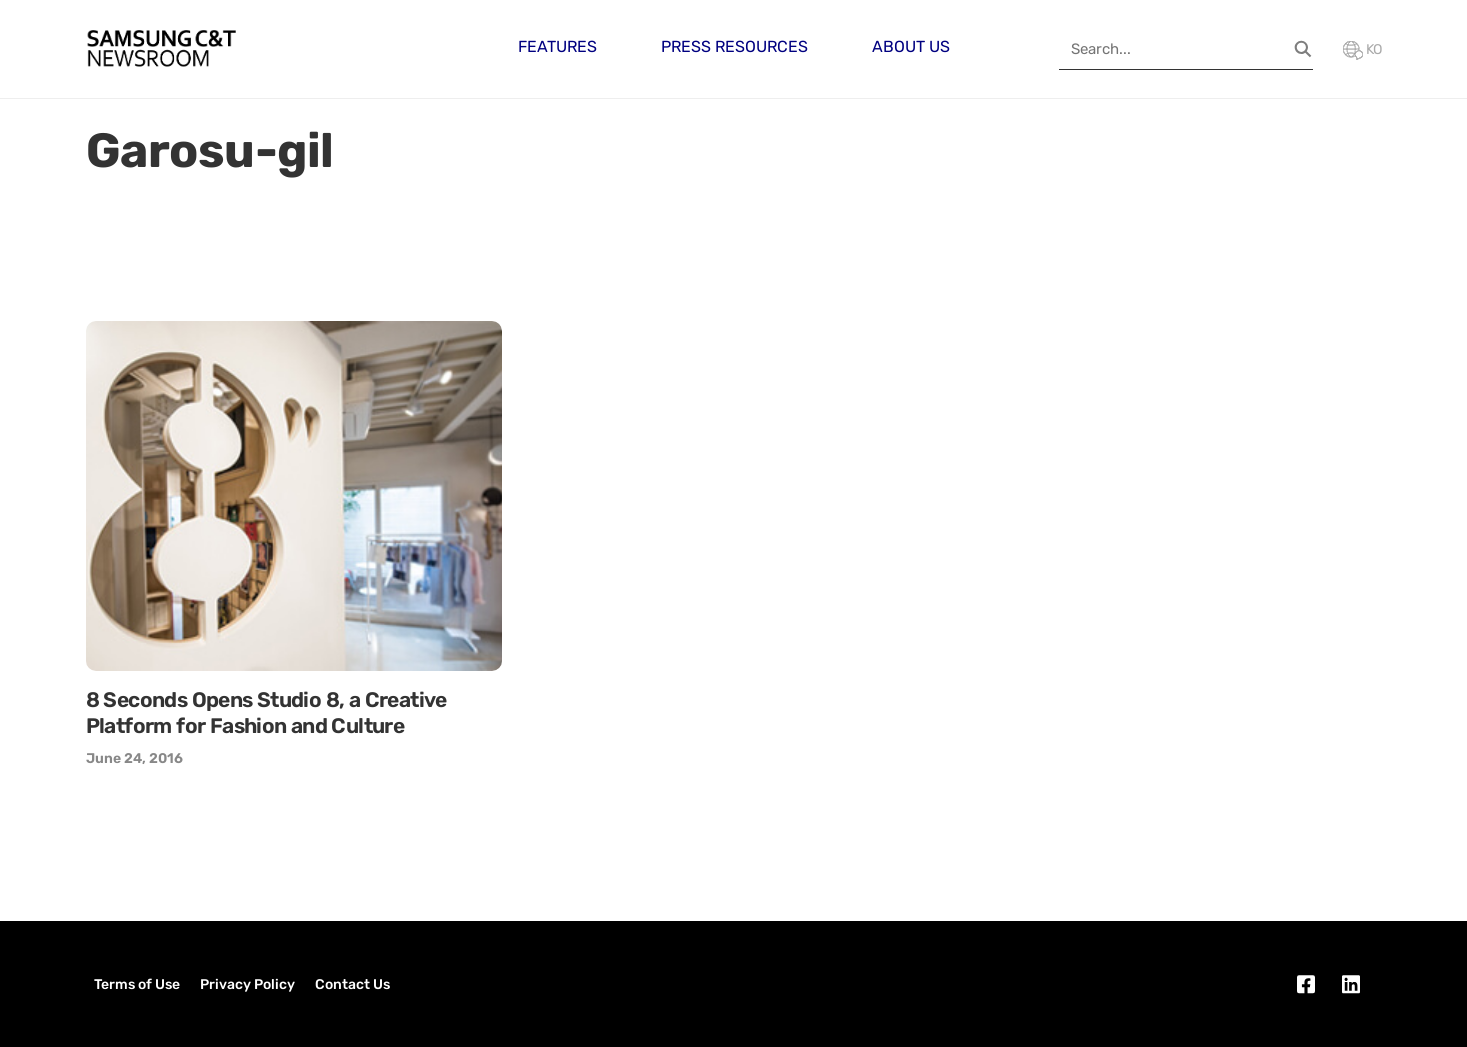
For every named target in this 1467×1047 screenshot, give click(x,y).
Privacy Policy (247, 984)
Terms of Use (137, 984)
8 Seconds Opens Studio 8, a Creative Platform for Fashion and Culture (266, 712)
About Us (911, 46)
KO (1362, 49)
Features (557, 46)
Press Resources (734, 46)
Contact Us (352, 984)
